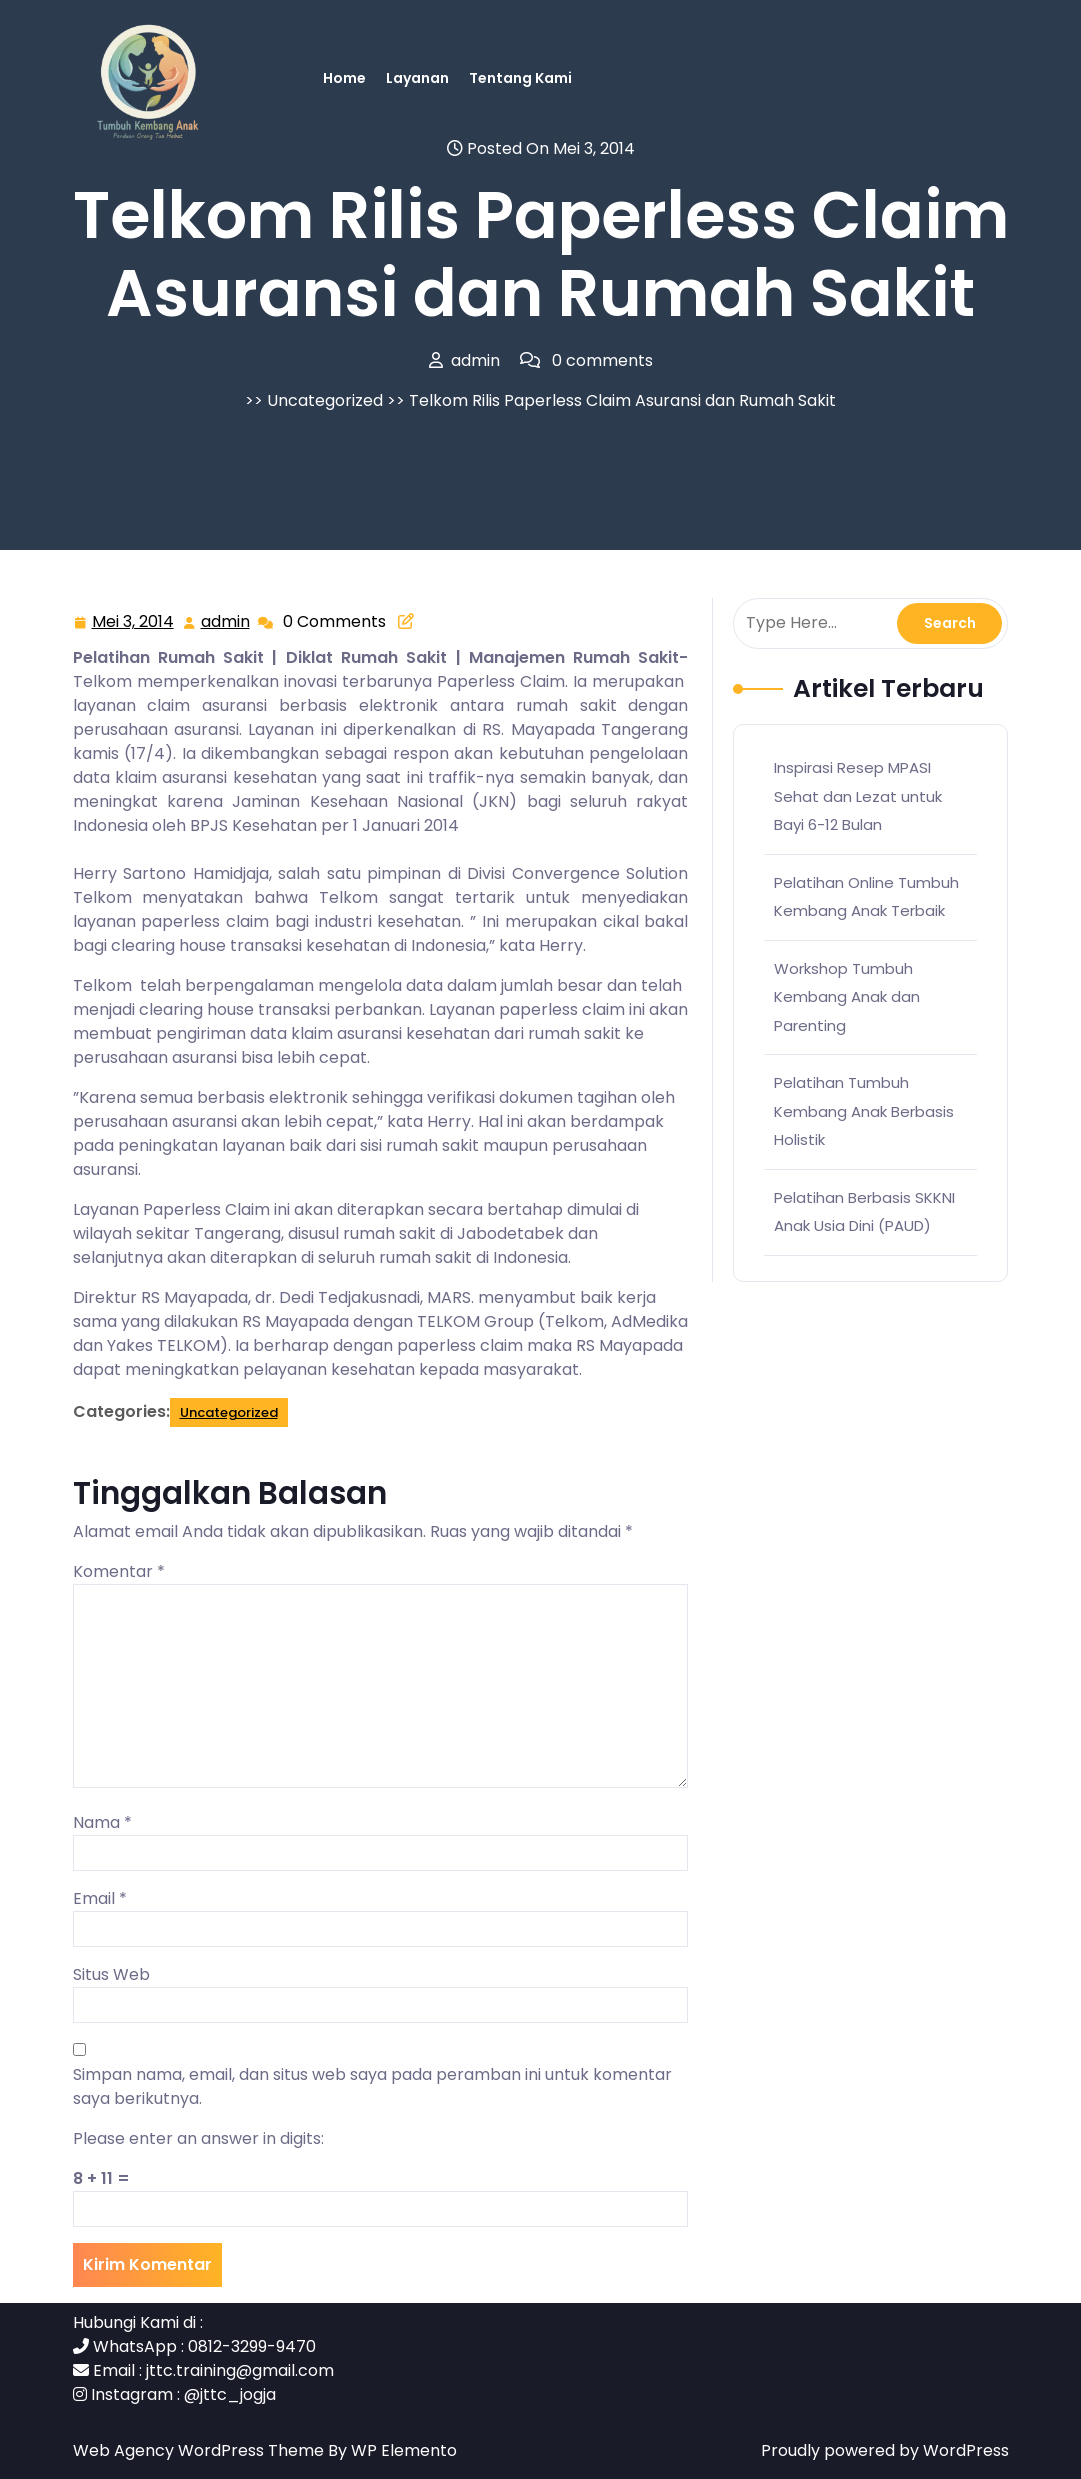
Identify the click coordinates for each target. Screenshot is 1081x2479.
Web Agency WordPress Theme (200, 2450)
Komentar (119, 1571)
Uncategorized (325, 400)
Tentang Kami (520, 78)
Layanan (417, 78)
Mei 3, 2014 (134, 622)
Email (100, 1898)
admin (226, 621)
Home (344, 78)
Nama (102, 1822)
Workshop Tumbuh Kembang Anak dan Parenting (847, 997)
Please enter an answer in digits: (198, 2138)
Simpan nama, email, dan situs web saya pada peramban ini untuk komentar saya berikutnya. (372, 2086)
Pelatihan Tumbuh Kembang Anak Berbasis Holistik (864, 1111)
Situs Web (111, 1974)
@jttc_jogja (230, 2394)
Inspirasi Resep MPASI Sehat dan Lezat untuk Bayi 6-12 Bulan (858, 796)
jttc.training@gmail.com (240, 2370)
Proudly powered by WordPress (885, 2450)
